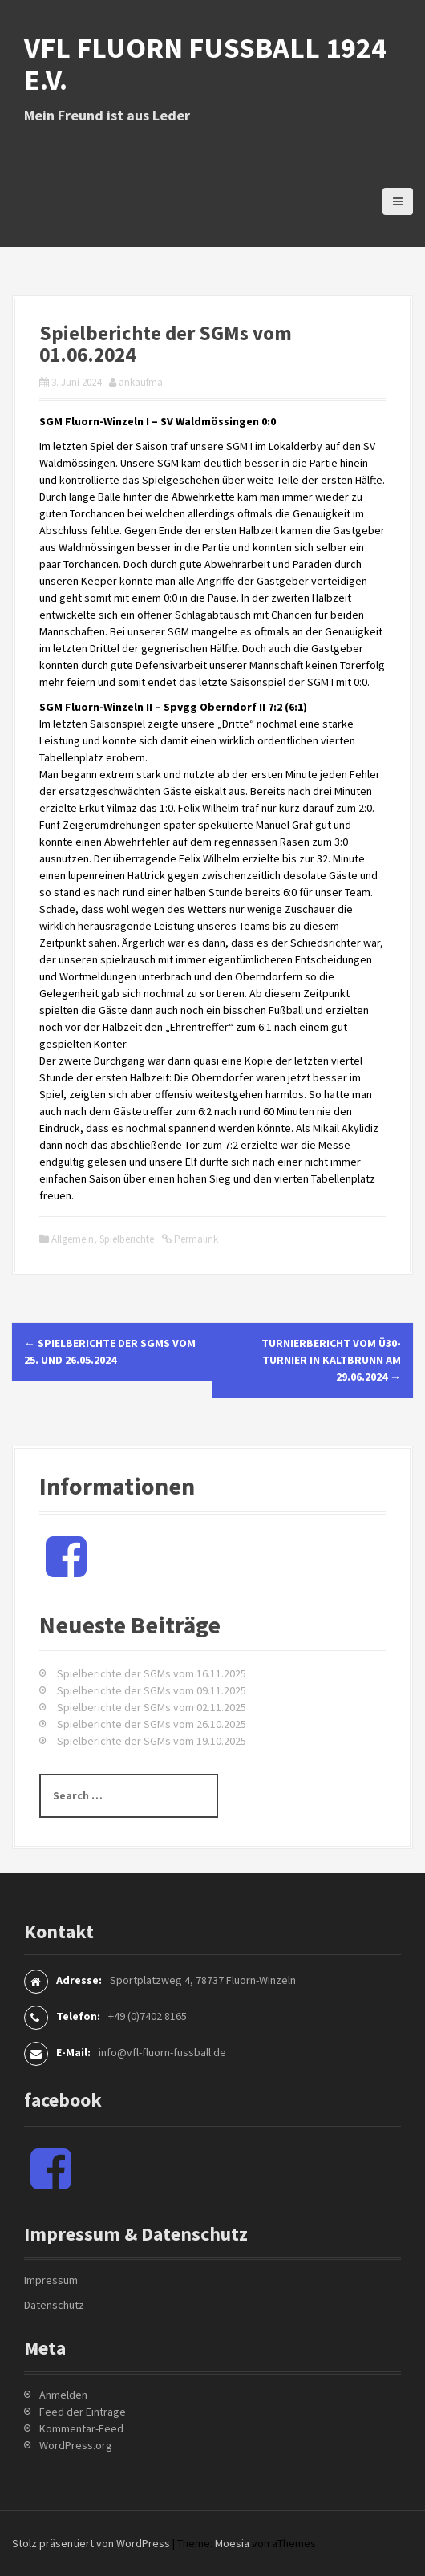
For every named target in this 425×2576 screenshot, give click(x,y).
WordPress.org (75, 2445)
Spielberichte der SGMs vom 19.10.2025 (151, 1741)
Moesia (232, 2543)
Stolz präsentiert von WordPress (91, 2543)
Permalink (195, 1239)
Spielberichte (126, 1239)
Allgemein (72, 1239)
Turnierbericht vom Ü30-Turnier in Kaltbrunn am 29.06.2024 (331, 1360)
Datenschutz (54, 2305)
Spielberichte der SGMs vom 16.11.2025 (151, 1673)
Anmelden (63, 2394)
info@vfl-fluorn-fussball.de (162, 2052)
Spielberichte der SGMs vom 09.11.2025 (151, 1690)
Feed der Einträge (82, 2411)
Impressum (51, 2280)
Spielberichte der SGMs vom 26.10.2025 (151, 1724)
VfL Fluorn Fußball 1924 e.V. (205, 64)
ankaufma (141, 382)
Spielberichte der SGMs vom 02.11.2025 (151, 1707)
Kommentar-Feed (81, 2428)
